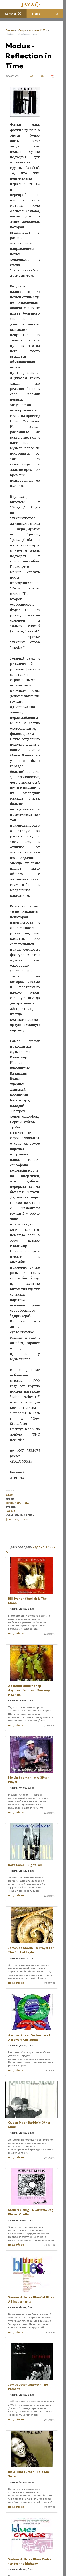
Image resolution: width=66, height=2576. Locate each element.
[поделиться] (31, 76)
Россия (10, 1511)
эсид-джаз (21, 1519)
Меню (38, 13)
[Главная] (32, 5)
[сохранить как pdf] (53, 76)
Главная (10, 30)
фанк (8, 1519)
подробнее (16, 1633)
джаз (9, 1494)
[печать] (42, 76)
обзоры (21, 30)
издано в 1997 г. (38, 30)
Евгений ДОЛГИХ (17, 1502)
